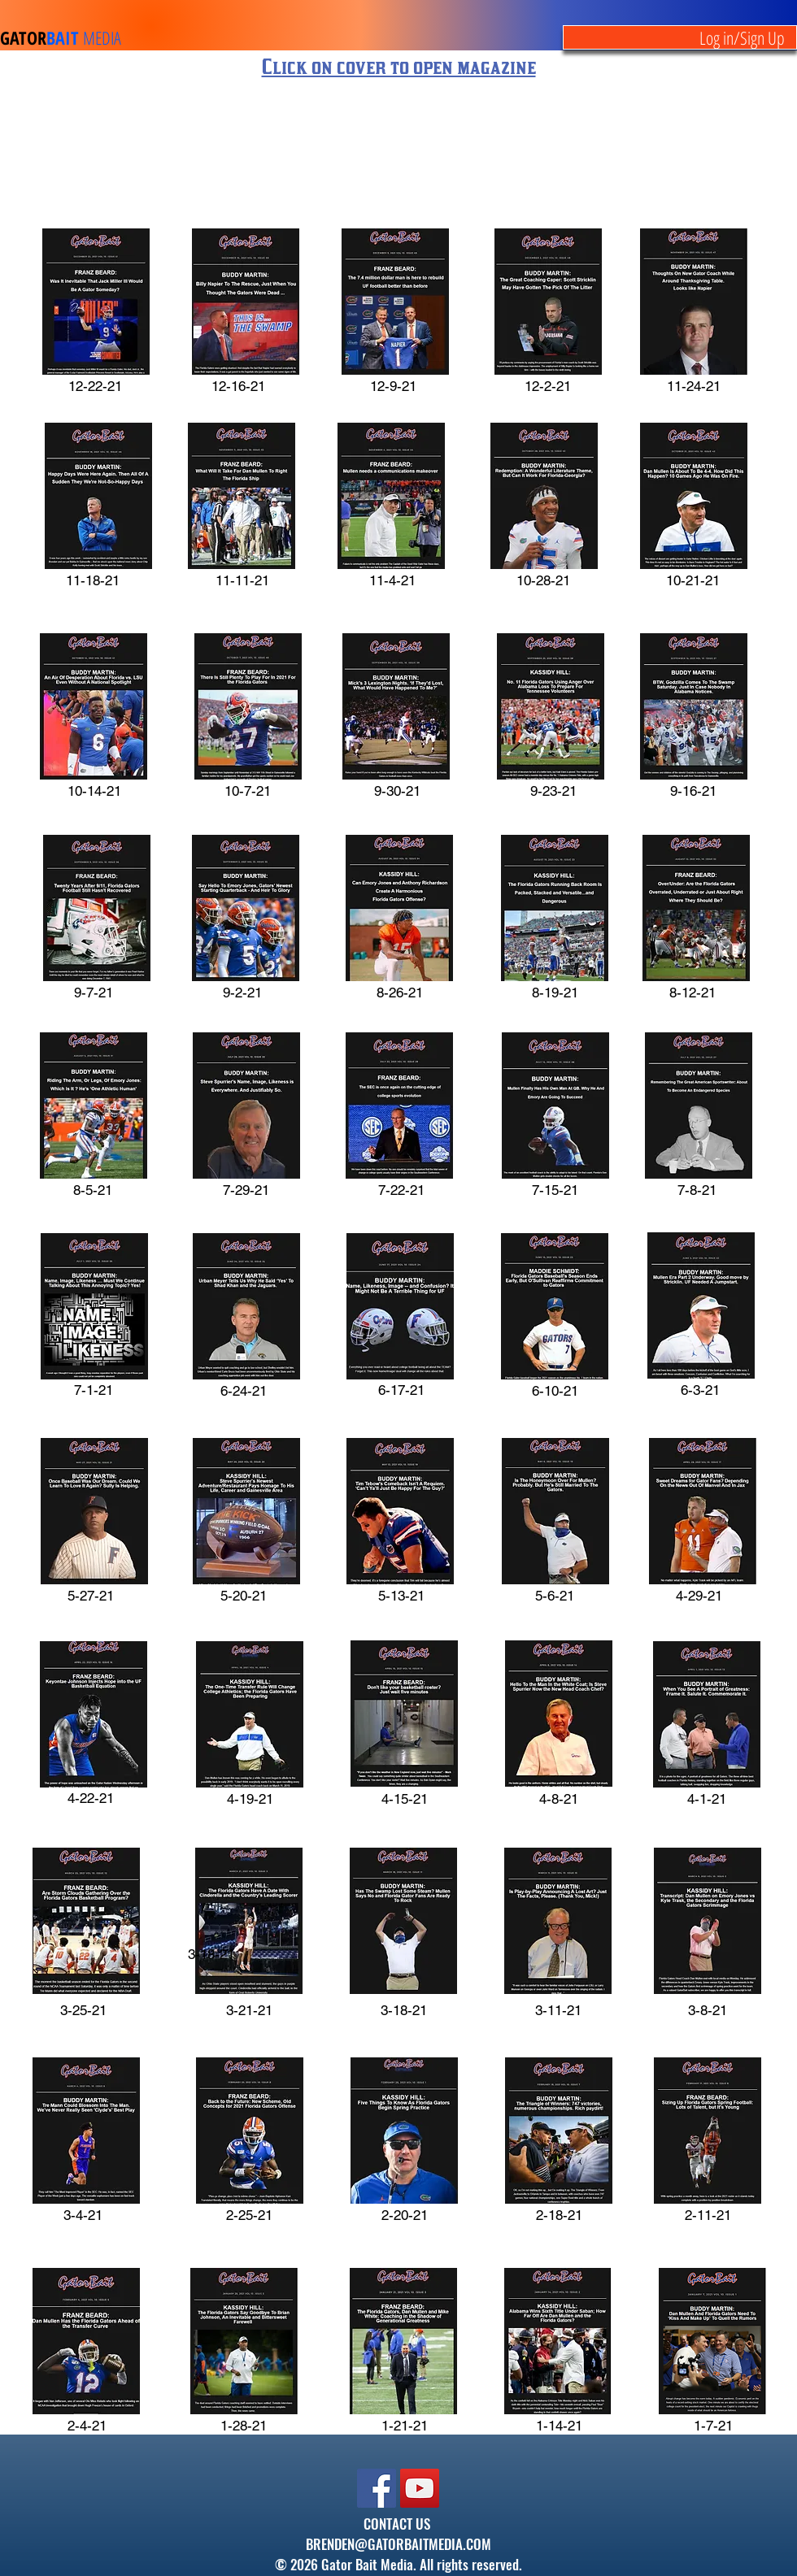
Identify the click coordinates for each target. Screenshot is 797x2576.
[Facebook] (376, 2488)
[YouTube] (419, 2488)
